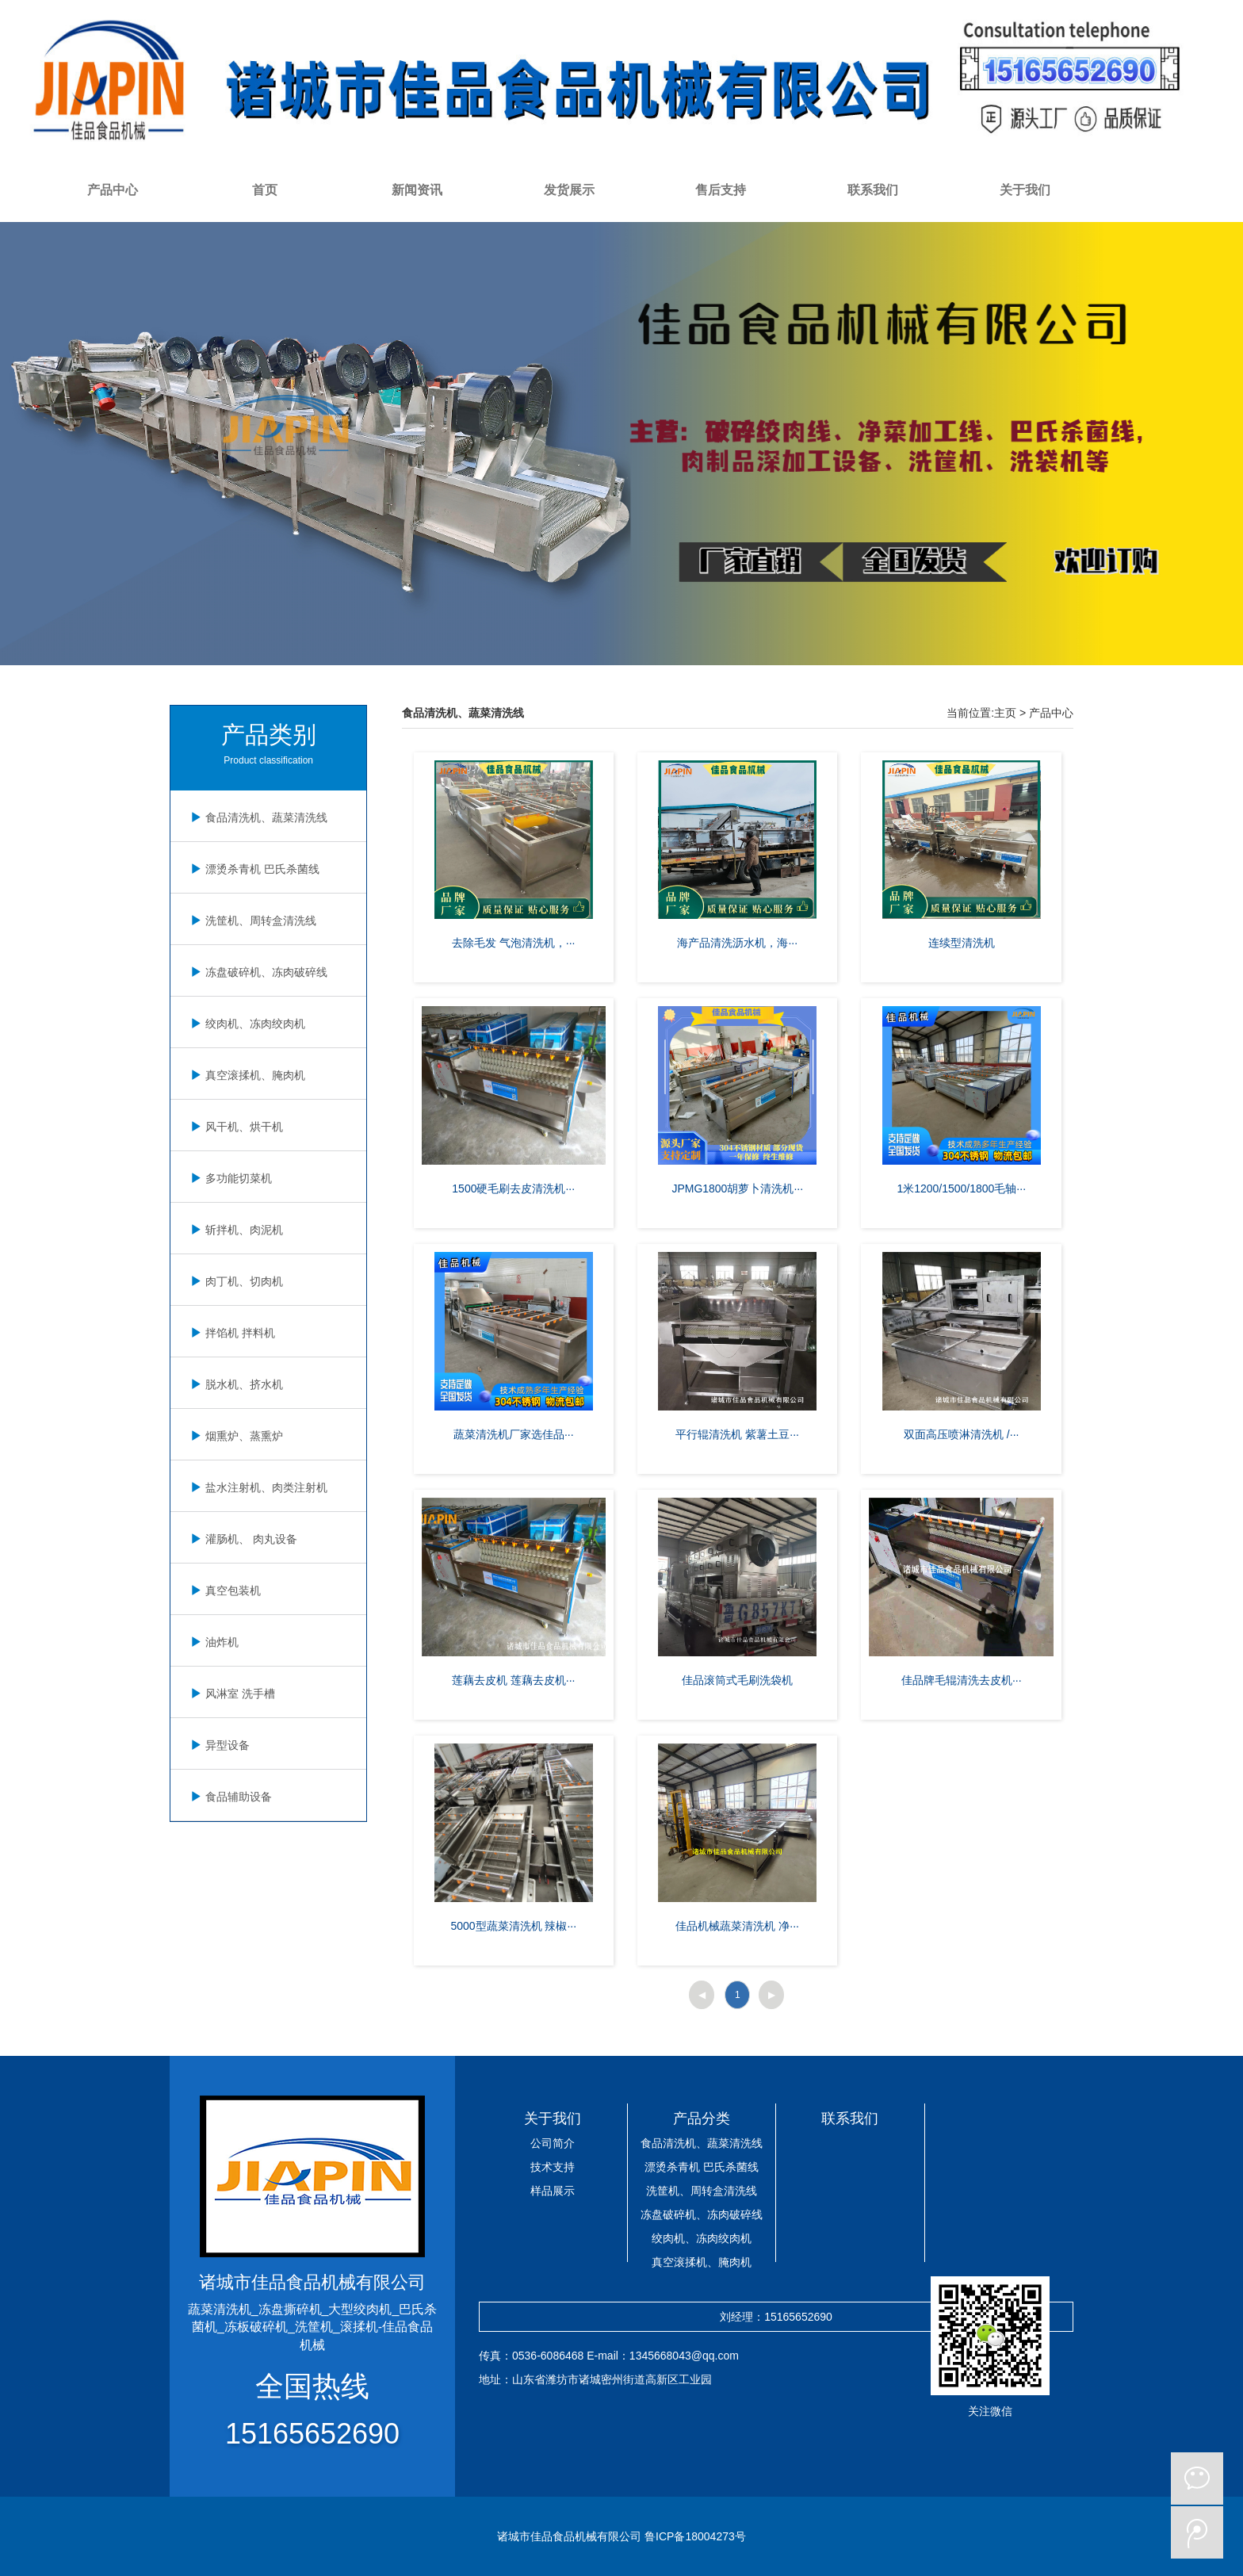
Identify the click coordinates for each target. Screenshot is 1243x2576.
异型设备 (218, 1745)
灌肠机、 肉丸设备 (241, 1539)
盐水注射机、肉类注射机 (256, 1487)
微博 (1197, 2532)
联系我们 (872, 190)
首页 (264, 190)
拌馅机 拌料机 (230, 1332)
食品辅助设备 (229, 1796)
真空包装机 (223, 1590)
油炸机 (212, 1642)
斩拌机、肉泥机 (234, 1229)
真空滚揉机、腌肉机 (245, 1075)
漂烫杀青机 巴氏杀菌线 (252, 869)
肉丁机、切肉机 (234, 1281)
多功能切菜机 (229, 1178)
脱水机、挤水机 (234, 1384)
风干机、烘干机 (234, 1126)
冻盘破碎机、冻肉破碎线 (256, 972)
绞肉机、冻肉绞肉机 (245, 1023)
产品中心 (112, 190)
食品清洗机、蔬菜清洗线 (256, 817)
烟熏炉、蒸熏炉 (234, 1436)
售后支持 (720, 190)
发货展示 (569, 190)
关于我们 (1025, 190)
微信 (1197, 2478)
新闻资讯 (417, 190)
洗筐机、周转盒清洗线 (251, 920)
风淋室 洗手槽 (230, 1693)
